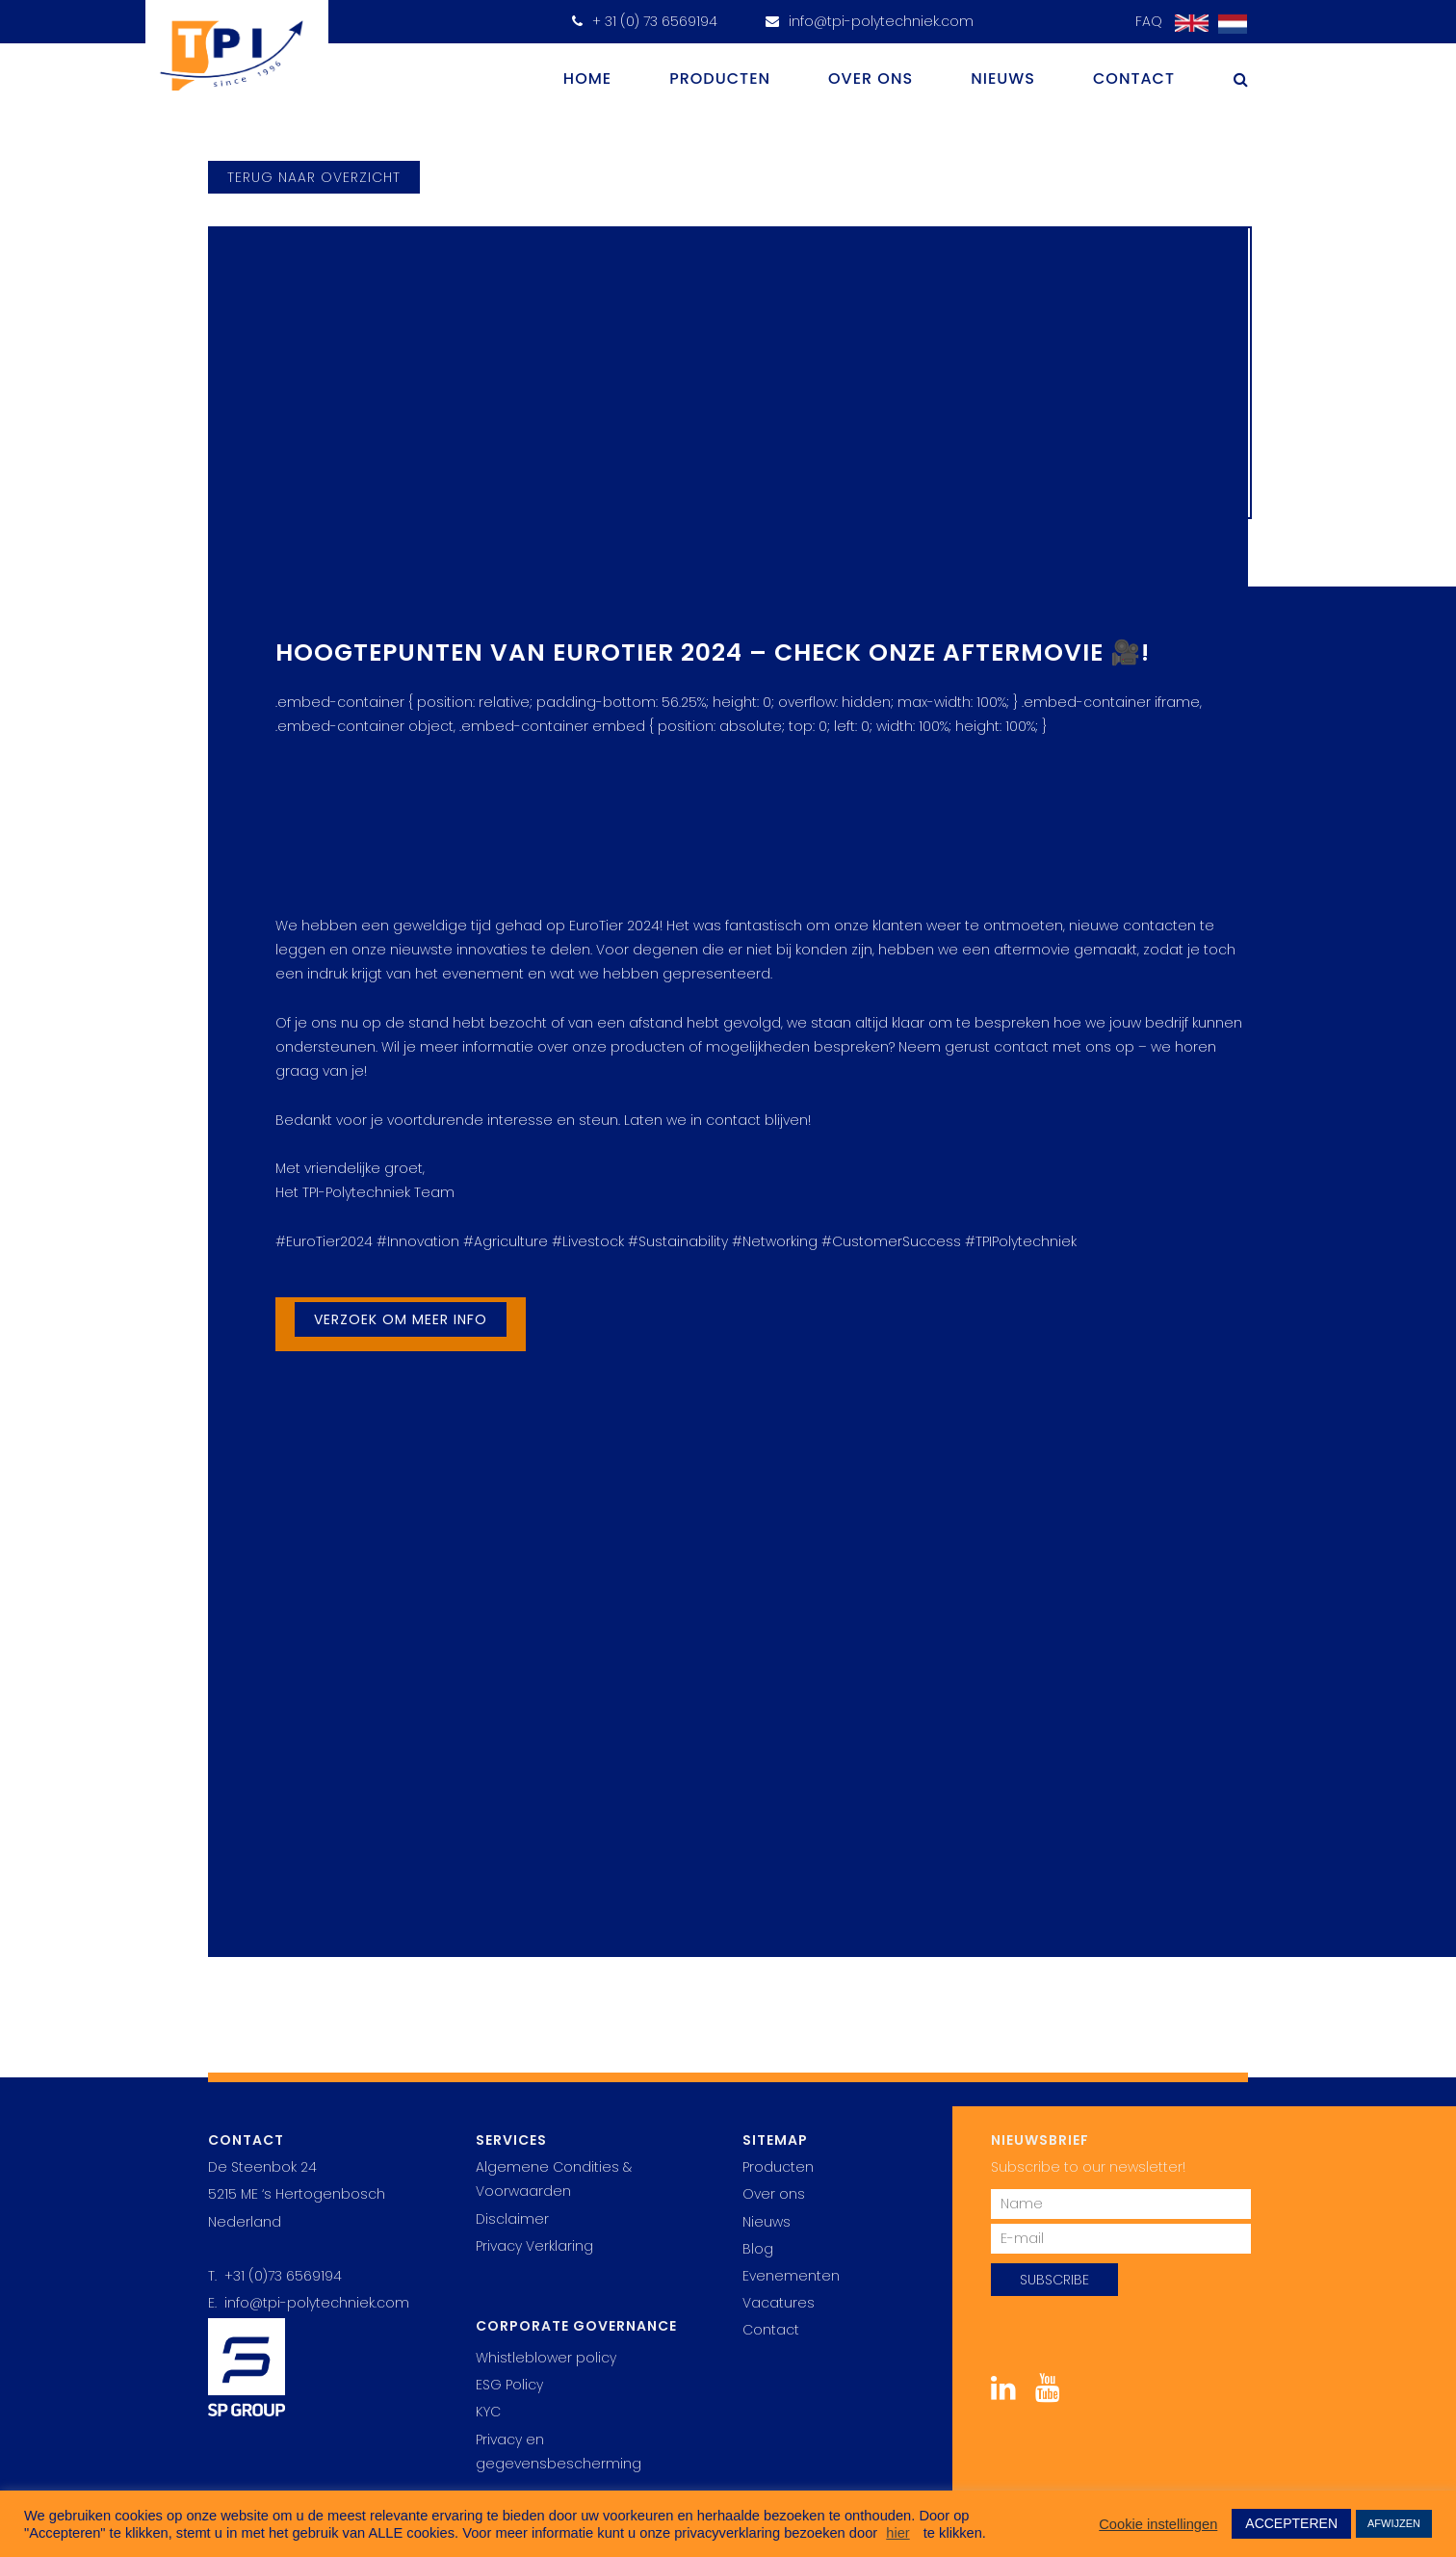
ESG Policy (509, 2384)
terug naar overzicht (314, 177)
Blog (757, 2248)
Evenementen (791, 2275)
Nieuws (1003, 78)
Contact (1134, 78)
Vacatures (778, 2302)
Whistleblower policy (546, 2357)
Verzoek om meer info (400, 1319)
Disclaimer (512, 2219)
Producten (719, 78)
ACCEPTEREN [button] (1291, 2523)
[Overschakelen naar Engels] (1187, 24)
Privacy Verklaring (534, 2246)
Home (587, 78)
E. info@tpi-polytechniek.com (308, 2302)
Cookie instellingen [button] (1158, 2524)
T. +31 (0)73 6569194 (275, 2275)
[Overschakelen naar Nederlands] (1228, 24)
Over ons (870, 78)
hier (897, 2533)
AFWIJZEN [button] (1393, 2523)
